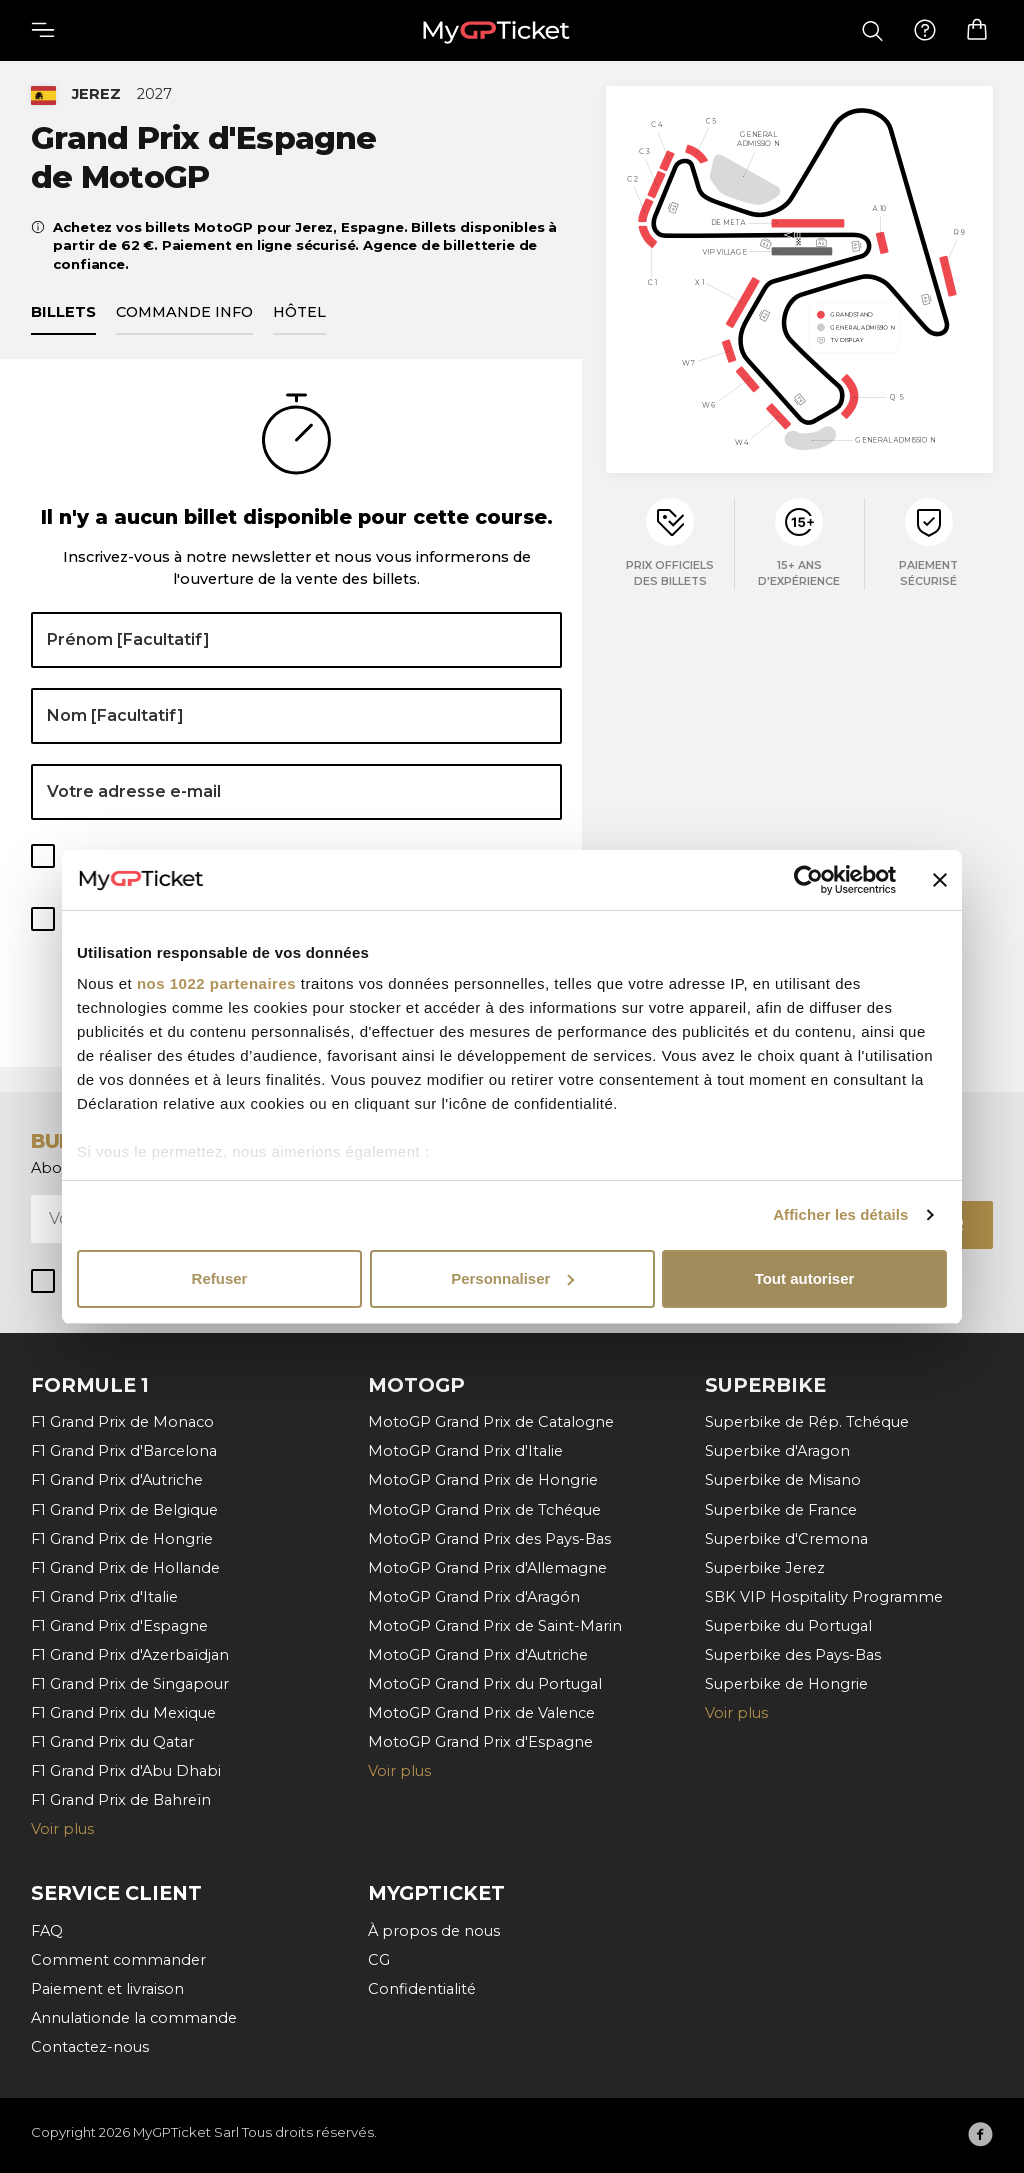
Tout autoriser (805, 1278)
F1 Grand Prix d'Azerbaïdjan (130, 1654)
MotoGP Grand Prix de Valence (481, 1712)
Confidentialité (422, 1988)
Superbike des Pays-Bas (793, 1654)
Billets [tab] (63, 313)
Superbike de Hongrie (786, 1683)
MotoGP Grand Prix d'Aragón (474, 1596)
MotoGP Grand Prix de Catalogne (491, 1421)
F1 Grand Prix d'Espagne (119, 1625)
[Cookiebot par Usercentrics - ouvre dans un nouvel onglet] (808, 880)
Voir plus (62, 1828)
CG (379, 1959)
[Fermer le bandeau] (940, 880)
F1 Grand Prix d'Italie (104, 1596)
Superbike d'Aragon (777, 1450)
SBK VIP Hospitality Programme (824, 1596)
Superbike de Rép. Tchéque (807, 1421)
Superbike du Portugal (788, 1625)
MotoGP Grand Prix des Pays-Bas (489, 1538)
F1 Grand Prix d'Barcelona (124, 1450)
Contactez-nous (90, 2046)
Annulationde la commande (134, 2017)
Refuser (220, 1278)
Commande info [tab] (184, 313)
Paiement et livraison (107, 1988)
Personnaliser (512, 1278)
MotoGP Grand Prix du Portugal (485, 1683)
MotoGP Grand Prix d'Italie (465, 1450)
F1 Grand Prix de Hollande (125, 1567)
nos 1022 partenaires (216, 983)
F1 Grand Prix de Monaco (122, 1421)
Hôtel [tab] (299, 313)
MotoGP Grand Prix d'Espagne (480, 1741)
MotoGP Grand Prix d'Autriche (478, 1654)
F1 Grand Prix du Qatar (112, 1741)
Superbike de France (781, 1509)
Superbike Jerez (765, 1567)
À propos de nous (434, 1930)
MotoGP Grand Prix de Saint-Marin (495, 1625)
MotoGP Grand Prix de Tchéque (484, 1509)
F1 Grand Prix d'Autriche (117, 1480)
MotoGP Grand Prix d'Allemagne (487, 1567)
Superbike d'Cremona (786, 1538)
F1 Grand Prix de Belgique (124, 1509)
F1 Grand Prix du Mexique (123, 1712)
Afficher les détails (840, 1214)
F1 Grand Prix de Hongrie (122, 1538)
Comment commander (118, 1959)
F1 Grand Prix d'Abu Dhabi (126, 1770)
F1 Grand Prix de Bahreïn (121, 1799)
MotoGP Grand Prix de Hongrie (483, 1480)
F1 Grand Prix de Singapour (130, 1683)
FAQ (47, 1930)
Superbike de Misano (783, 1480)
